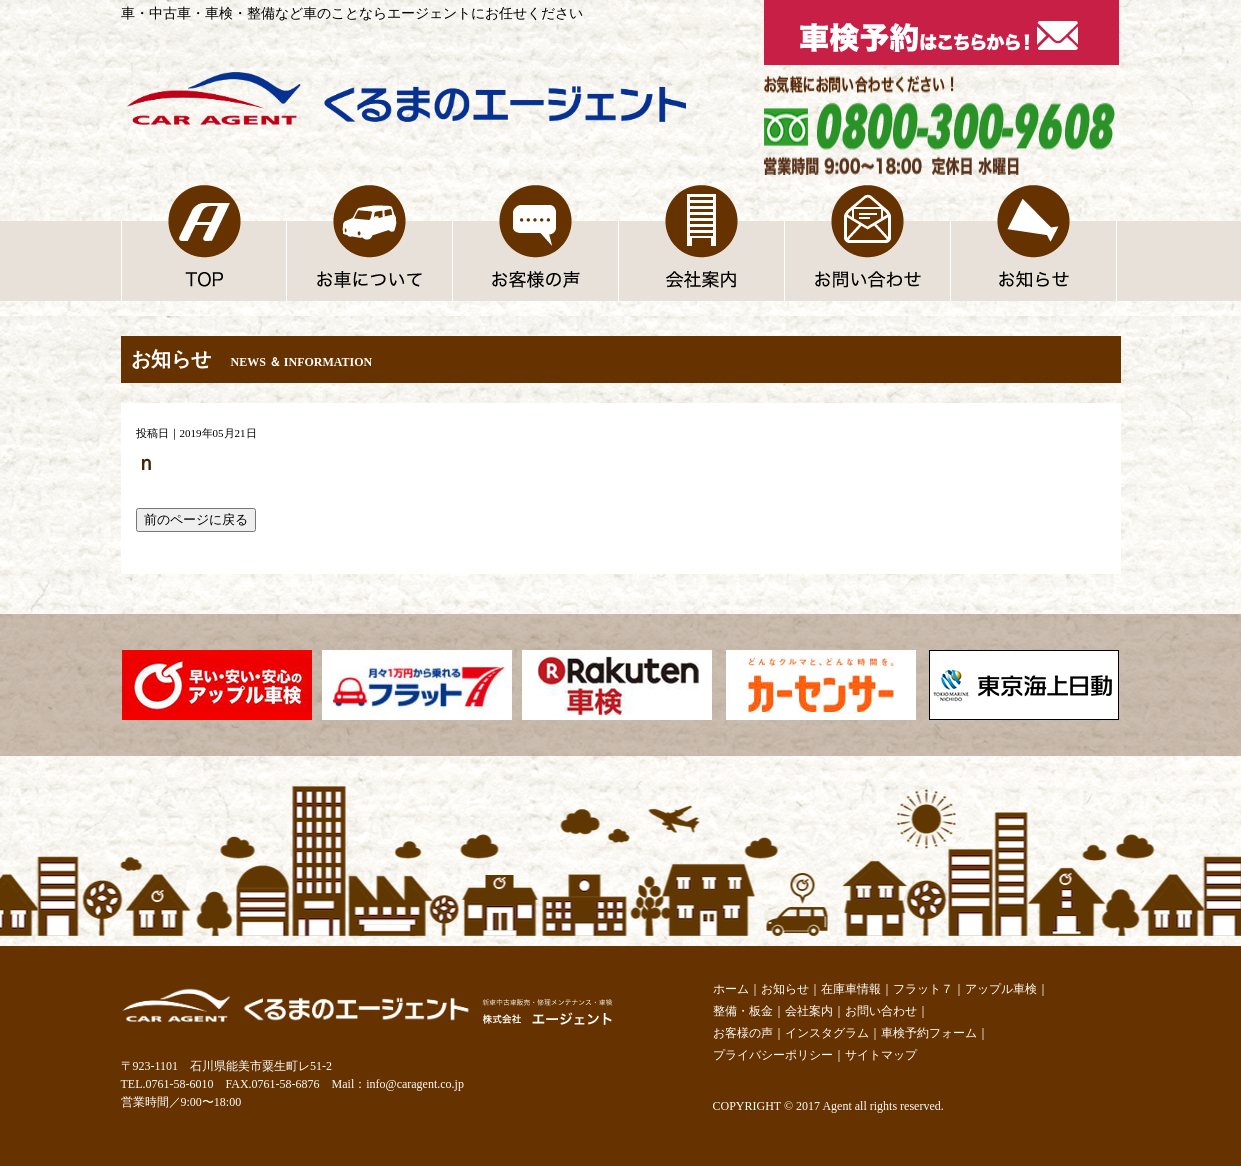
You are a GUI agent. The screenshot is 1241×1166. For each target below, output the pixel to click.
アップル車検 (1001, 989)
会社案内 (809, 1011)
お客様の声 (743, 1033)
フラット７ (923, 989)
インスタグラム (827, 1033)
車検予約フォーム (929, 1033)
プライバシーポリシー (773, 1055)
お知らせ (785, 989)
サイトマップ (881, 1055)
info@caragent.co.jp (415, 1084)
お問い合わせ (881, 1011)
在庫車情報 (851, 989)
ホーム (731, 989)
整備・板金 (743, 1011)
